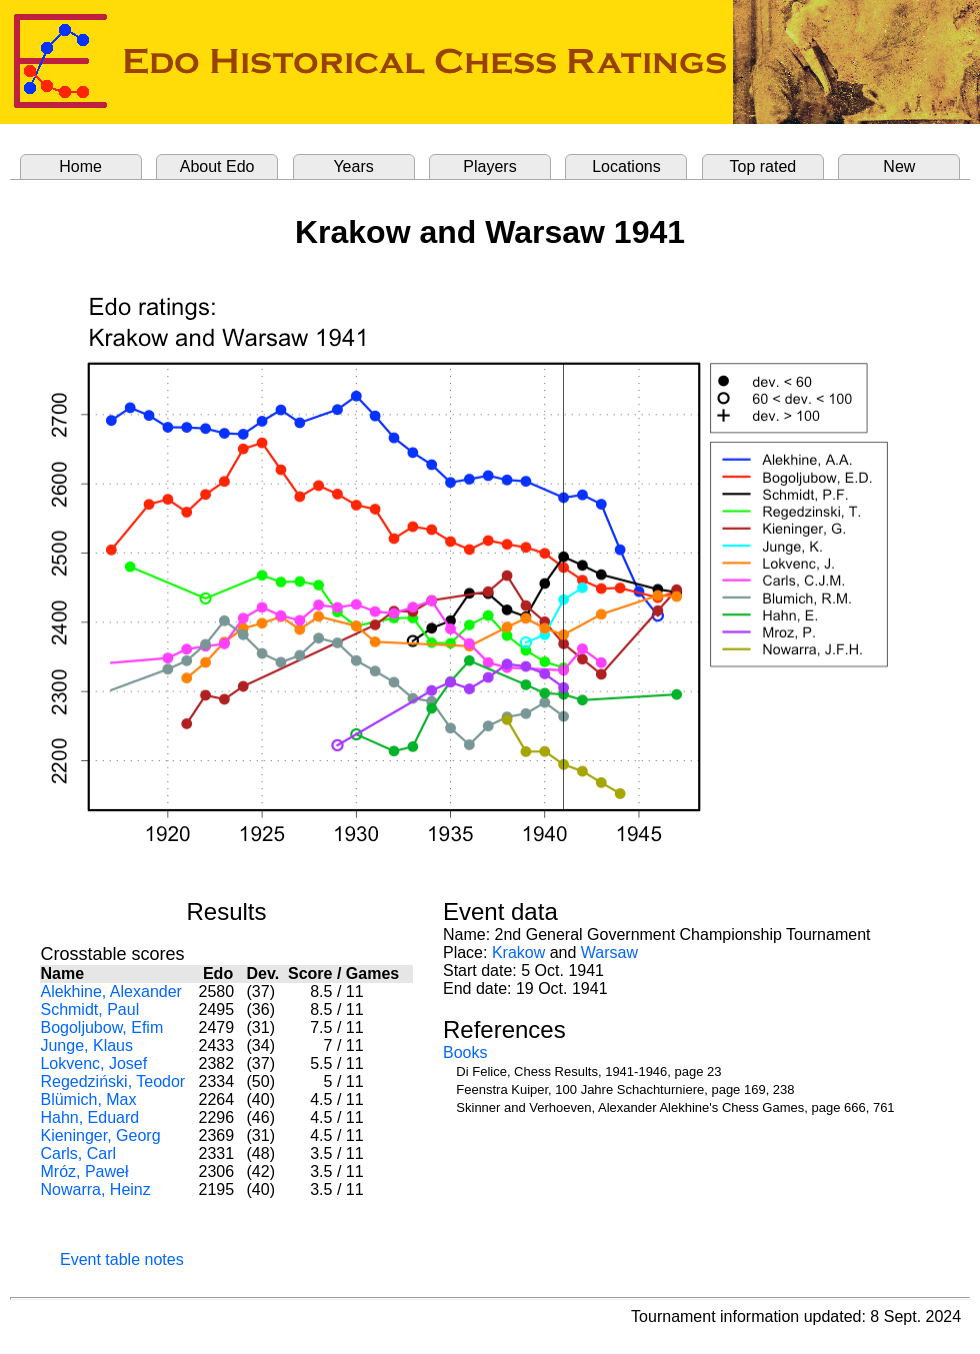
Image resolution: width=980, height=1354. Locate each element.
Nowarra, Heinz (95, 1189)
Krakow (518, 952)
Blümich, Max (88, 1099)
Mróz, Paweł (84, 1171)
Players (489, 166)
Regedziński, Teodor (112, 1081)
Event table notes (122, 1259)
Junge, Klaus (86, 1045)
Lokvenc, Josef (93, 1063)
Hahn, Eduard (89, 1117)
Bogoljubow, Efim (101, 1027)
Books (465, 1052)
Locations (626, 166)
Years (353, 166)
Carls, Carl (78, 1153)
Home (80, 166)
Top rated (763, 166)
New (899, 166)
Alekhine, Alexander (110, 991)
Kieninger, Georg (100, 1135)
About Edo (217, 166)
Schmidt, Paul (89, 1009)
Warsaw (609, 952)
